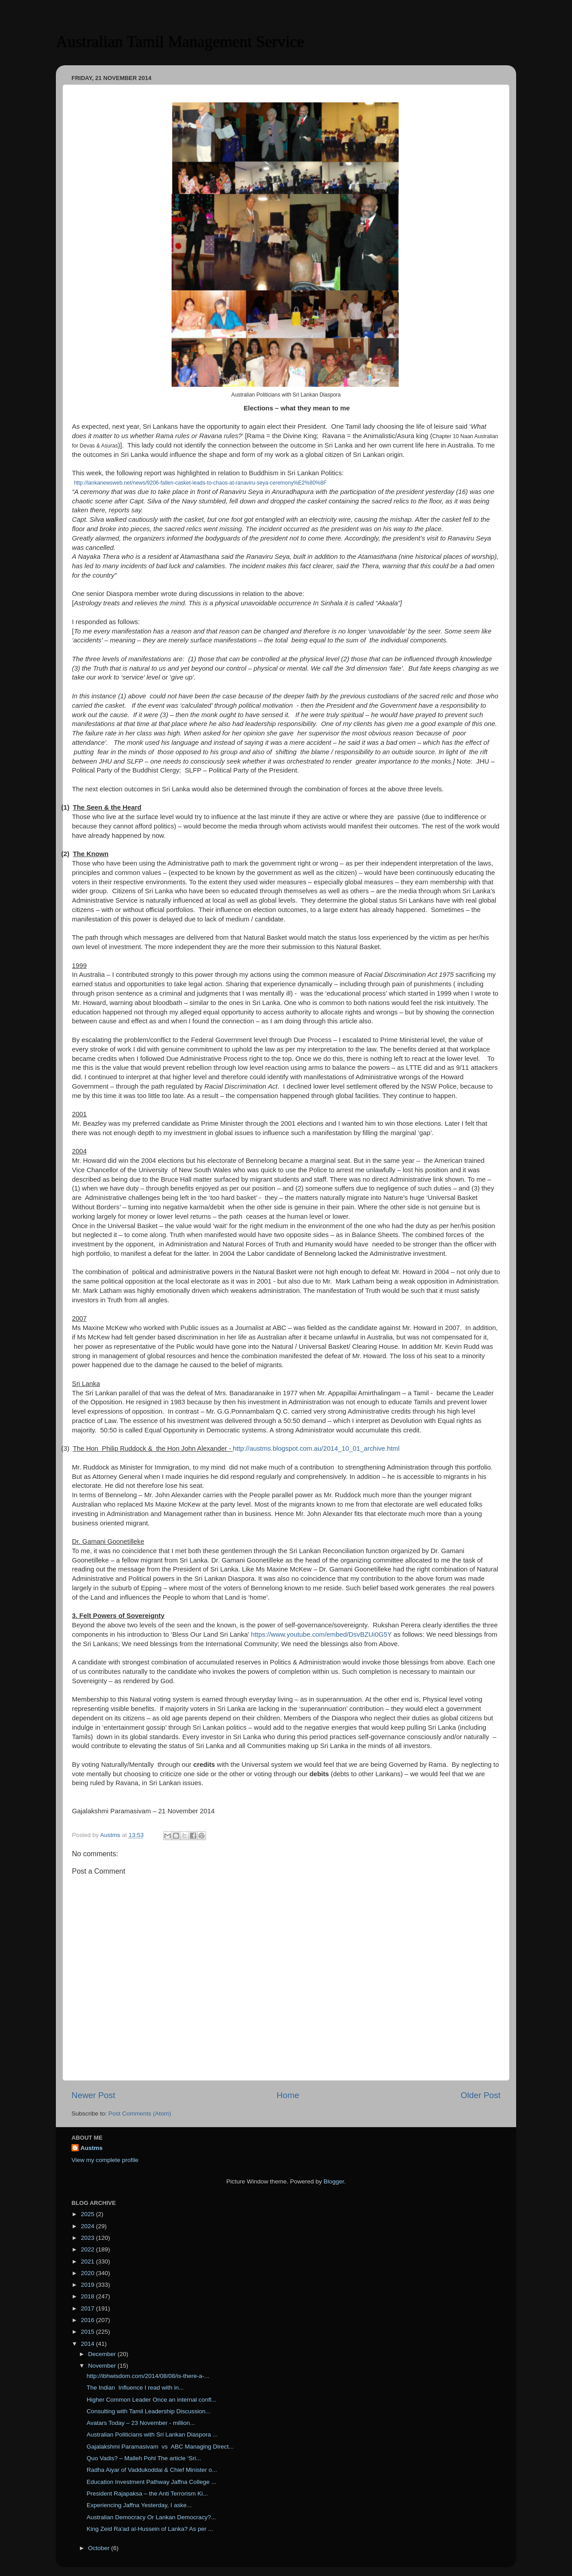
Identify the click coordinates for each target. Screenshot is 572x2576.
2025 (88, 2214)
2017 (88, 2308)
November (103, 2365)
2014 (88, 2343)
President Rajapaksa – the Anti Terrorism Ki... (147, 2493)
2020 (88, 2273)
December (103, 2354)
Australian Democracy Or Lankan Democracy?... (151, 2517)
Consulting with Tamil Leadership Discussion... (148, 2411)
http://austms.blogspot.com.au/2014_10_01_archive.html (316, 1448)
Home (288, 2095)
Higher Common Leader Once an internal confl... (151, 2399)
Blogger (334, 2181)
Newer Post (93, 2095)
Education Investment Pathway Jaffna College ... (151, 2482)
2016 (88, 2320)
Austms (91, 2148)
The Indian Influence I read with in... (135, 2387)
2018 (88, 2296)
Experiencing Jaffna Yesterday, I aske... (139, 2505)
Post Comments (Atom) (140, 2113)
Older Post (480, 2095)
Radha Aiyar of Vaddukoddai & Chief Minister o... (152, 2469)
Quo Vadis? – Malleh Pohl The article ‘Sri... (144, 2458)
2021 (88, 2261)
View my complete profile (105, 2160)
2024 (88, 2226)
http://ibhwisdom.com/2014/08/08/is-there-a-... (148, 2376)
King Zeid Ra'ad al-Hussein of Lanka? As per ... (150, 2528)
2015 (88, 2331)
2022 (88, 2249)
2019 (88, 2284)
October (99, 2548)
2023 (88, 2237)
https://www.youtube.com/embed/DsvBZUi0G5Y (321, 1634)
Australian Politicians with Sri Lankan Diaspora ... (152, 2434)
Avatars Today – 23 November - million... (141, 2423)
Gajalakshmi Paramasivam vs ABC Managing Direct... (160, 2446)
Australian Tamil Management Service (180, 42)
